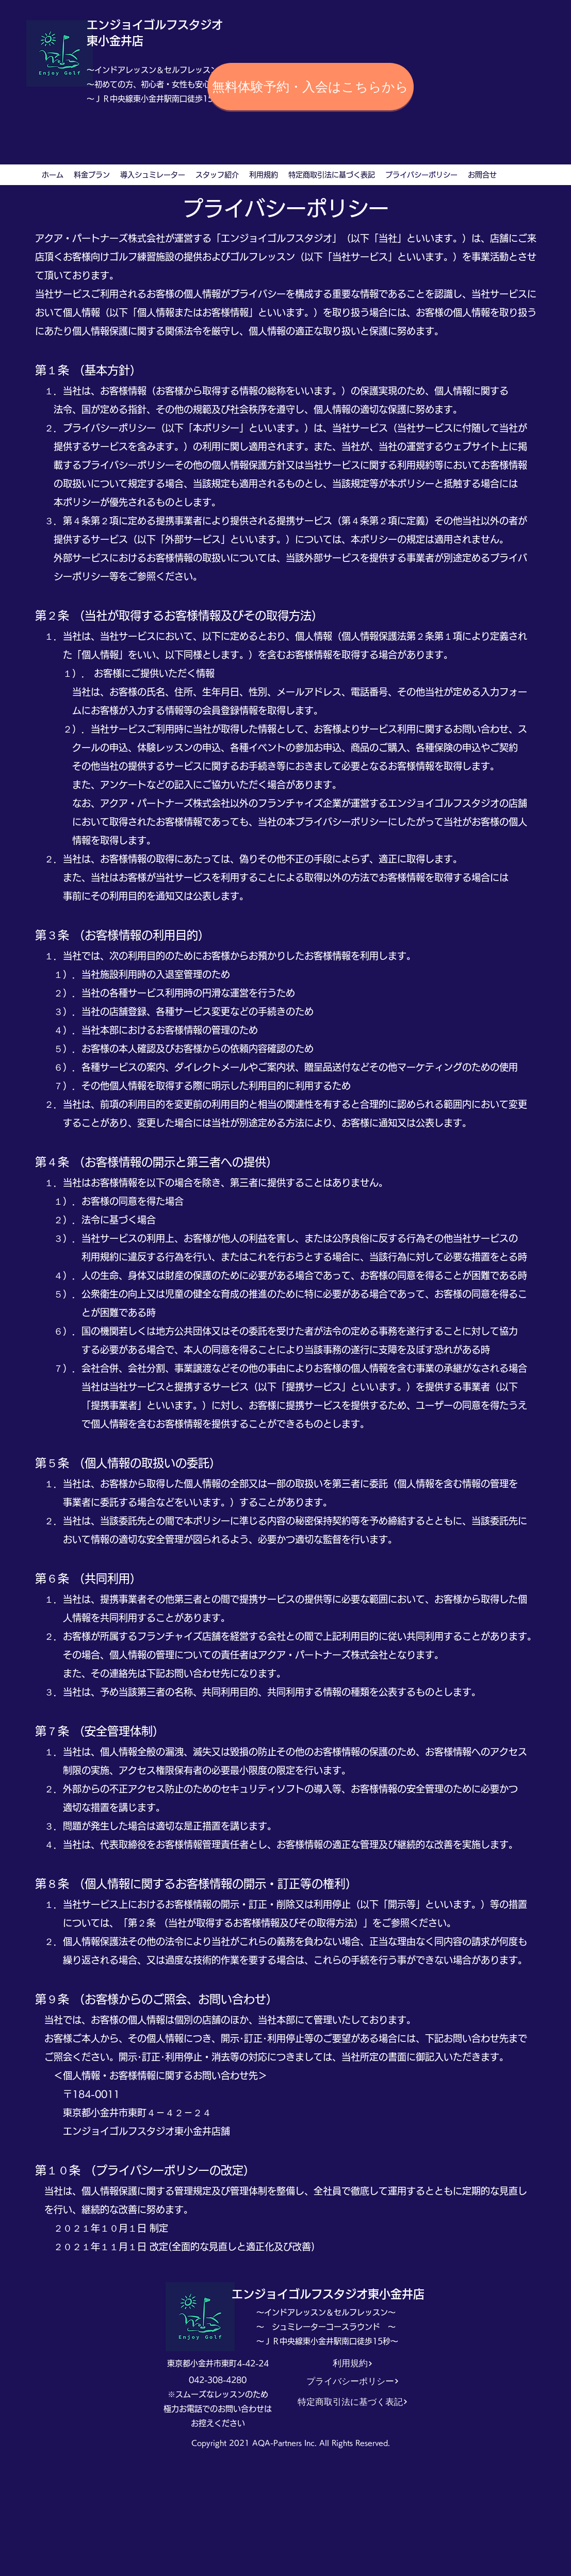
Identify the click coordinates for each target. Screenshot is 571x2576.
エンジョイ (115, 24)
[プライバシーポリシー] (353, 2381)
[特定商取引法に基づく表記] (353, 2402)
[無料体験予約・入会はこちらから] (310, 86)
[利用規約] (353, 2363)
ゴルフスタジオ (183, 24)
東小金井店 (115, 40)
